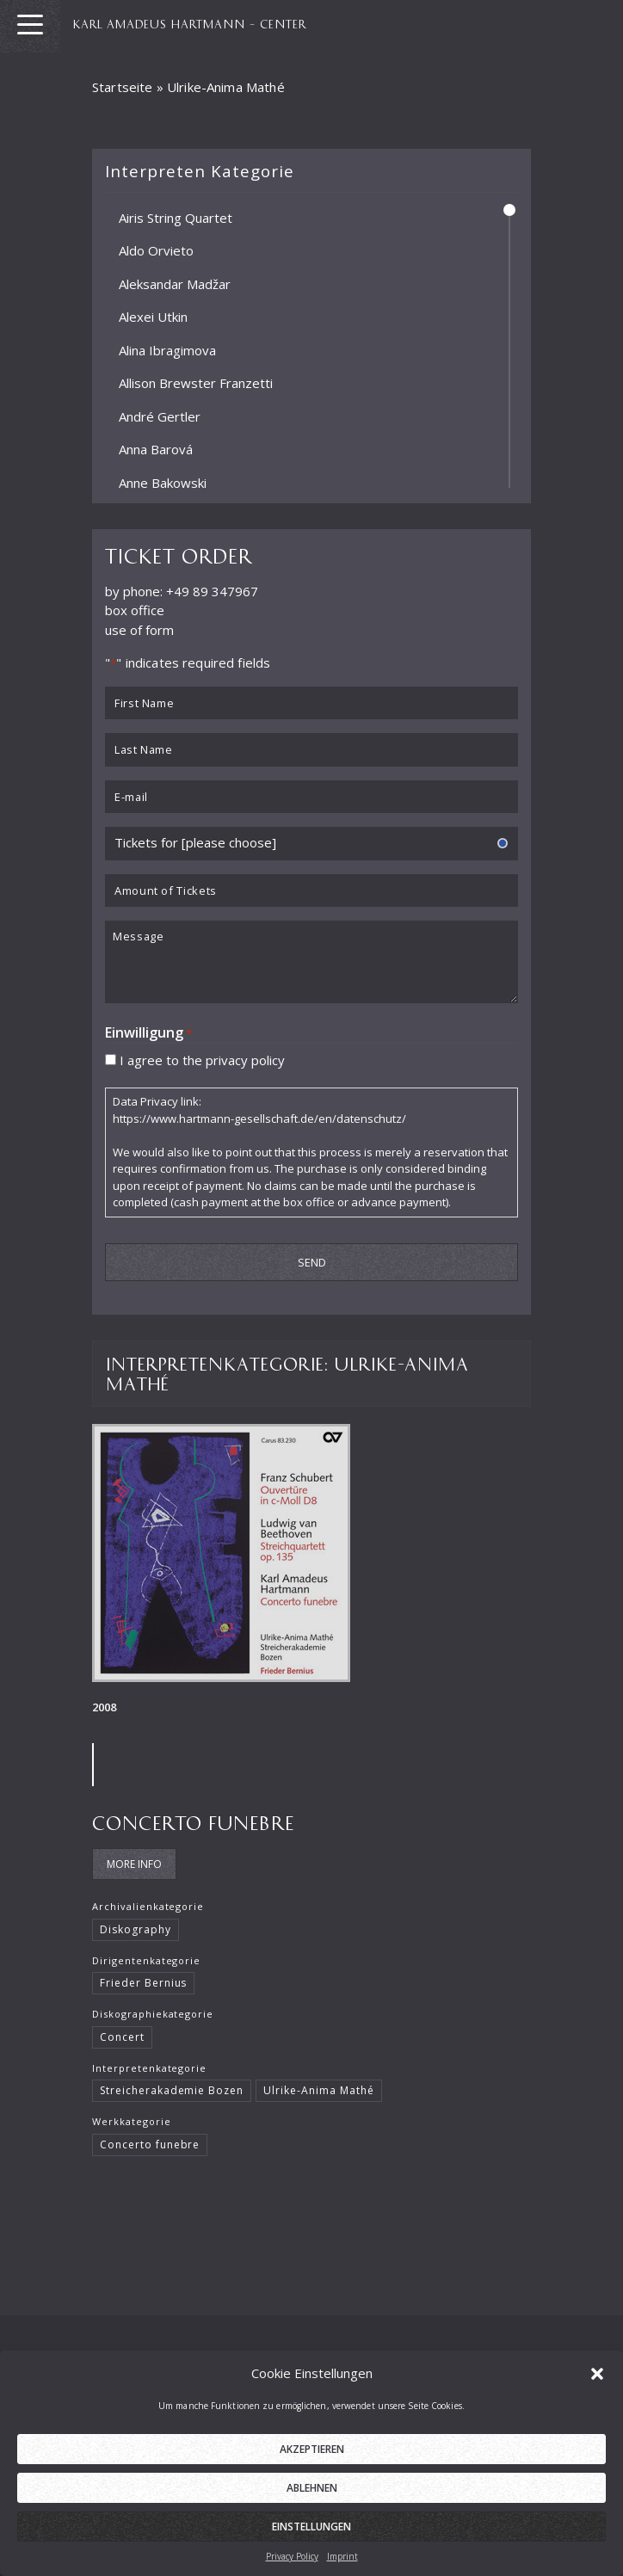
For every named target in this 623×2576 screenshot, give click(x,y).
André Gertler (159, 415)
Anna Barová (156, 449)
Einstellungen (311, 2548)
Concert (122, 2037)
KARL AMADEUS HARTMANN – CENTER (189, 23)
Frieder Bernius (143, 1982)
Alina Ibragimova (167, 349)
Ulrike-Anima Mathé (318, 2090)
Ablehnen (312, 2509)
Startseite (122, 87)
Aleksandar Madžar (175, 283)
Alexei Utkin (153, 316)
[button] (597, 2393)
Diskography (135, 1929)
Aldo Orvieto (156, 250)
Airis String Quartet (175, 216)
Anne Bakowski (163, 481)
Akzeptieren (312, 2470)
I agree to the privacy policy (202, 1059)
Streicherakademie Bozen (172, 2090)
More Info (134, 1864)
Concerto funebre (193, 1822)
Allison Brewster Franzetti (196, 382)
